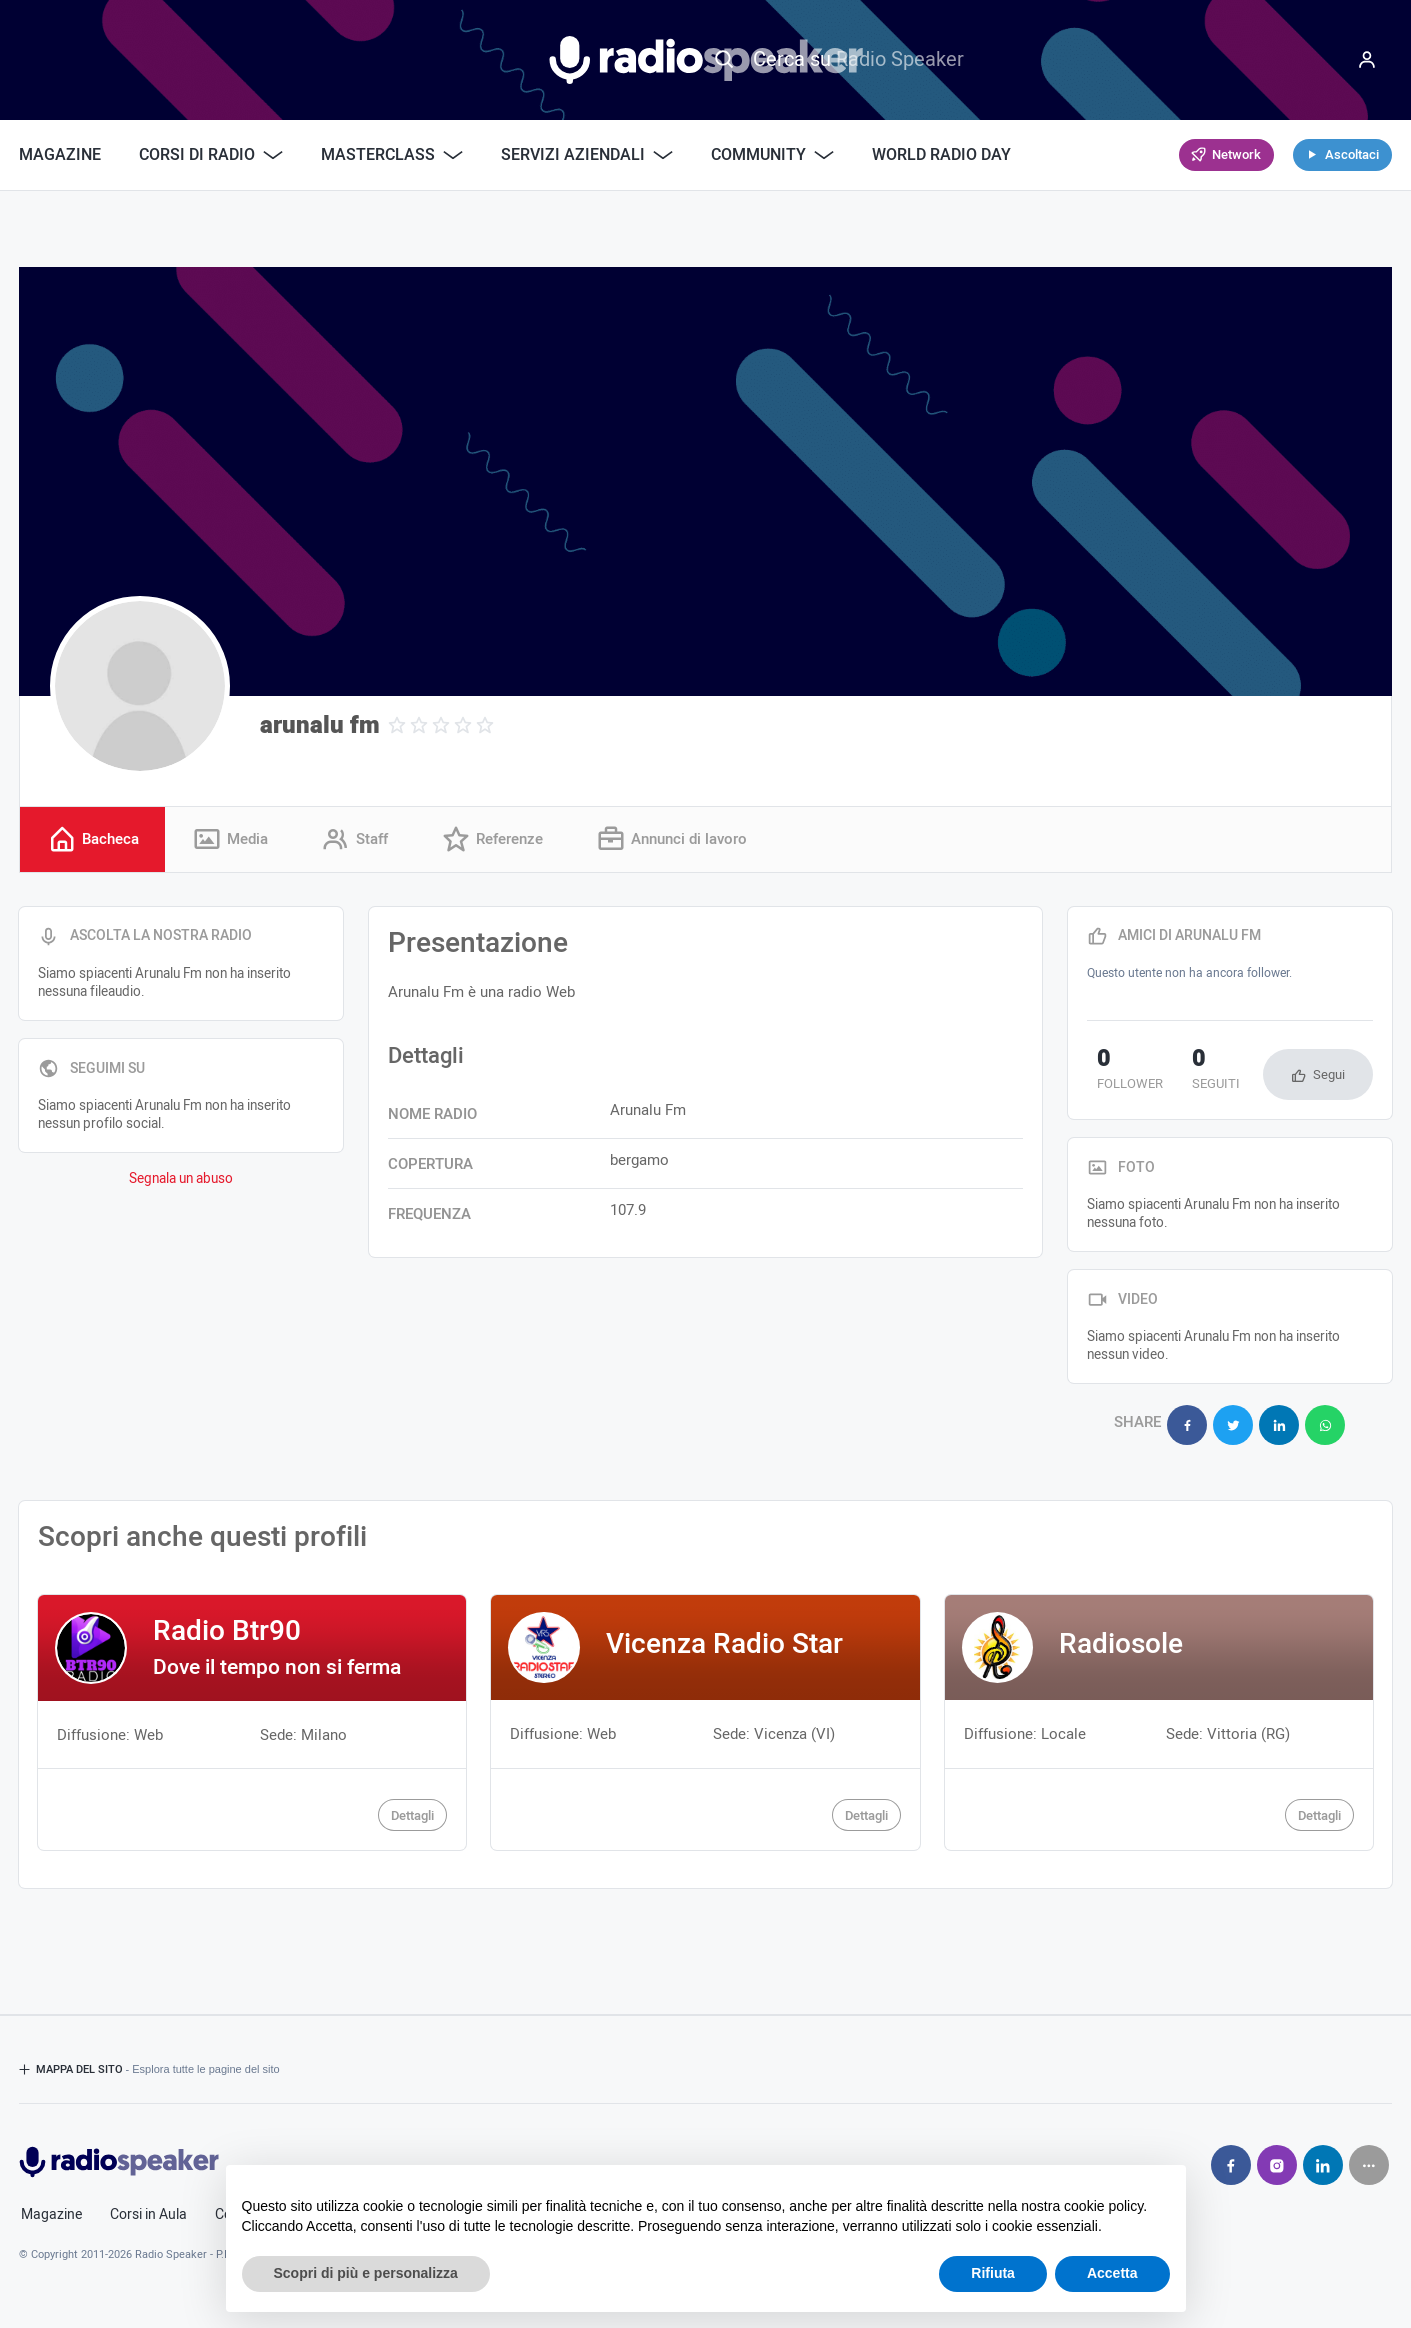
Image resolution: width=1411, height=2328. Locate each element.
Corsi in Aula (148, 2207)
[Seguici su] (1369, 2157)
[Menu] (1367, 60)
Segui (1329, 1077)
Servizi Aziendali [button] (587, 155)
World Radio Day (941, 155)
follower (1120, 1074)
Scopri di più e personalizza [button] (366, 2273)
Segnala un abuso (181, 1182)
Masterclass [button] (392, 155)
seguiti (1186, 1074)
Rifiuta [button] (993, 2273)
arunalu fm (320, 725)
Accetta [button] (1112, 2273)
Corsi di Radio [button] (211, 155)
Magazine (60, 155)
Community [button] (772, 155)
